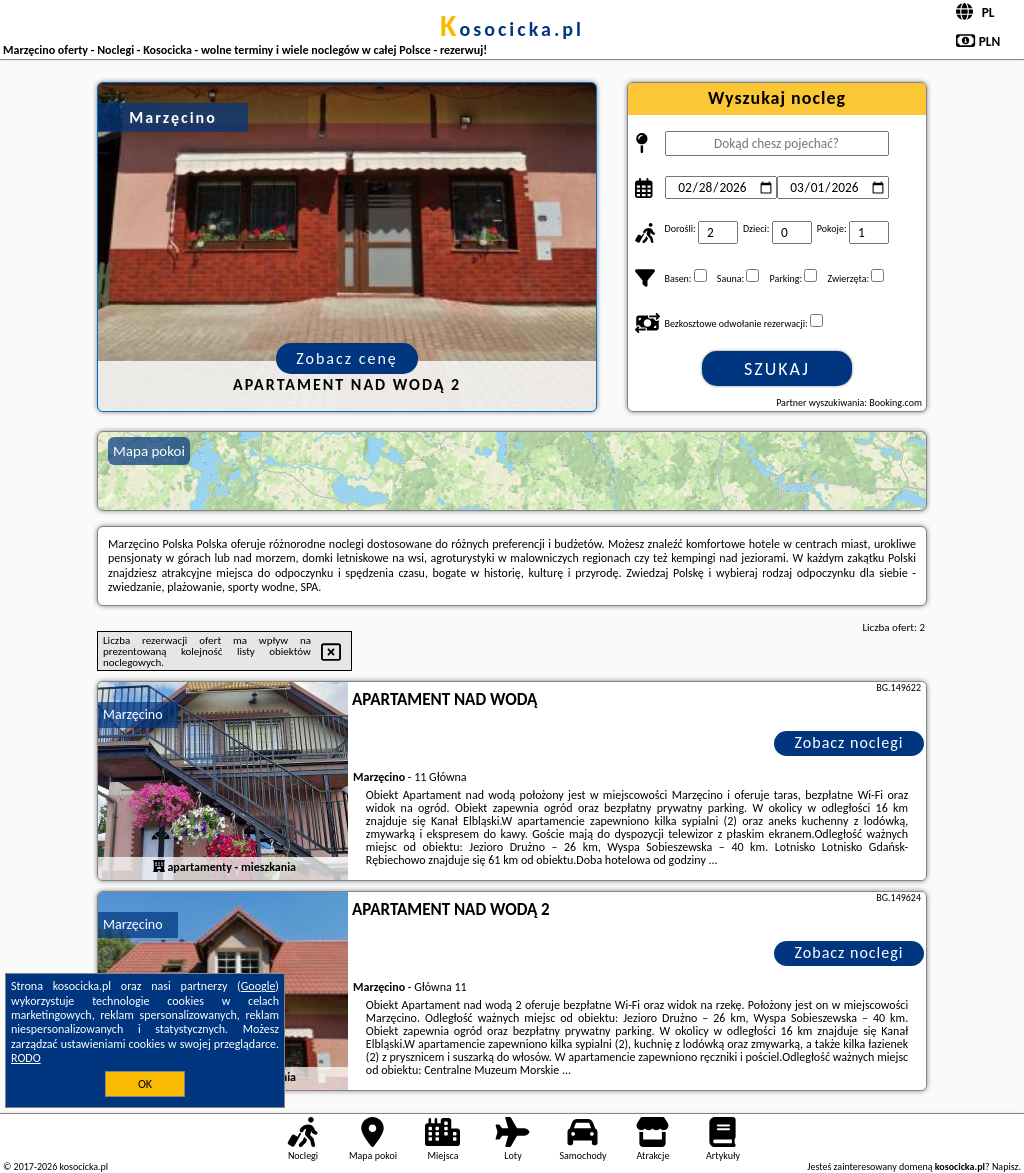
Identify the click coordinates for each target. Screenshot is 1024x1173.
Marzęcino (133, 714)
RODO (26, 1058)
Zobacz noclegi (849, 742)
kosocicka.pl (512, 29)
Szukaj (777, 369)
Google (258, 986)
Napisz (1005, 1166)
